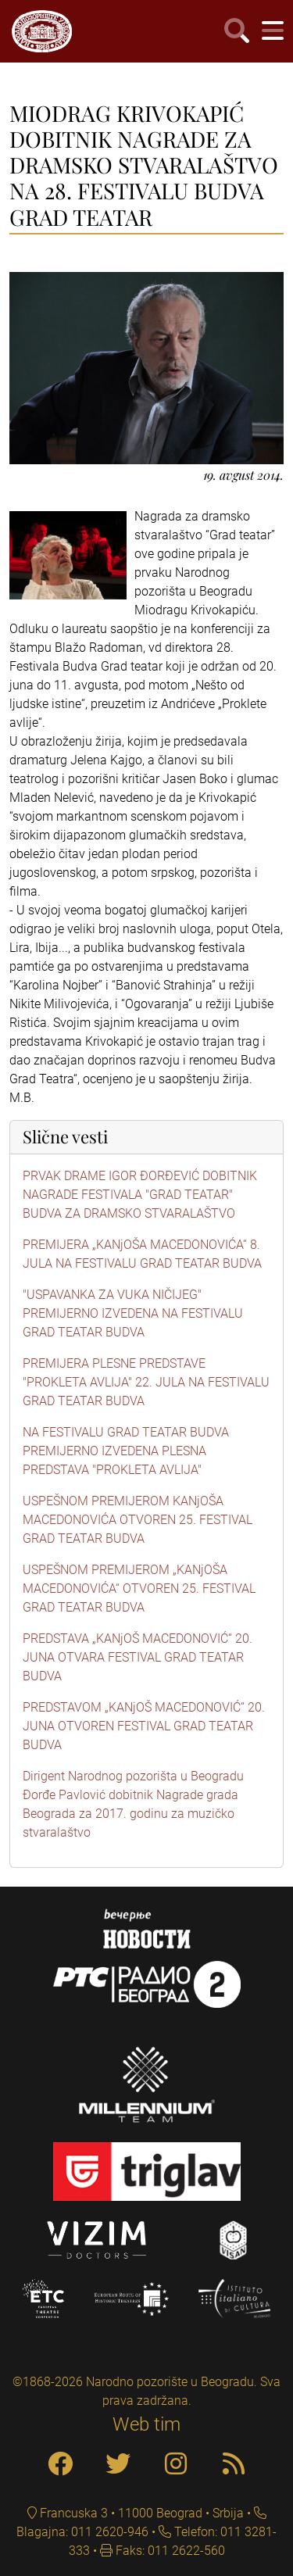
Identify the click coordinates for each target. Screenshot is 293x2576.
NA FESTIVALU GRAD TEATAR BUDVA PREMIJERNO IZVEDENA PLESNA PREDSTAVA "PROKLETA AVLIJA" (126, 1451)
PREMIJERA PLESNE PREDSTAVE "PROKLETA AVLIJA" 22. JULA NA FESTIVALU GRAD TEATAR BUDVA (146, 1382)
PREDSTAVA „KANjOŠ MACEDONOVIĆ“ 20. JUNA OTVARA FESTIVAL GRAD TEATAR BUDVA (137, 1657)
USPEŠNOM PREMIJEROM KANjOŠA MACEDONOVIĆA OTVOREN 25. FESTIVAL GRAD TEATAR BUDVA (137, 1520)
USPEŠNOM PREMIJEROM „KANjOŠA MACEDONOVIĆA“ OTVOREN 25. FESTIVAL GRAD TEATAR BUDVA (139, 1588)
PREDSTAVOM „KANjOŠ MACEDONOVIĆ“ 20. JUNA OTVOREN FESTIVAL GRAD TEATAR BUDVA (144, 1726)
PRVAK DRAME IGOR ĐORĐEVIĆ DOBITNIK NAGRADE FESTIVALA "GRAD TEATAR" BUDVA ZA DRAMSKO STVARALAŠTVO (140, 1194)
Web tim (146, 2424)
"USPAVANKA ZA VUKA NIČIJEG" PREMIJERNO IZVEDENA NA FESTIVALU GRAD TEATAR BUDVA (133, 1313)
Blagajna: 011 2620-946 (82, 2531)
